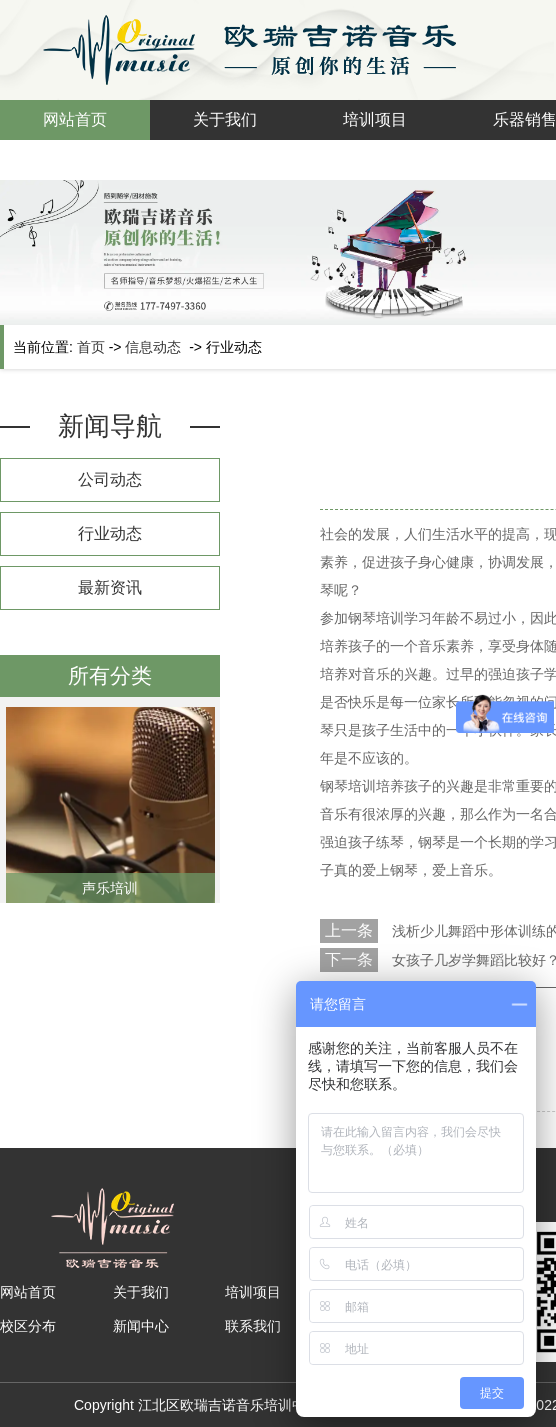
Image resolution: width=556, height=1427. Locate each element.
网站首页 (75, 119)
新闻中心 (141, 1326)
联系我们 (253, 1326)
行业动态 (110, 533)
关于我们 (225, 119)
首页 (91, 347)
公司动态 (110, 479)
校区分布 (28, 1326)
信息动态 (153, 347)
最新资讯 (110, 587)
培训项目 (375, 119)
